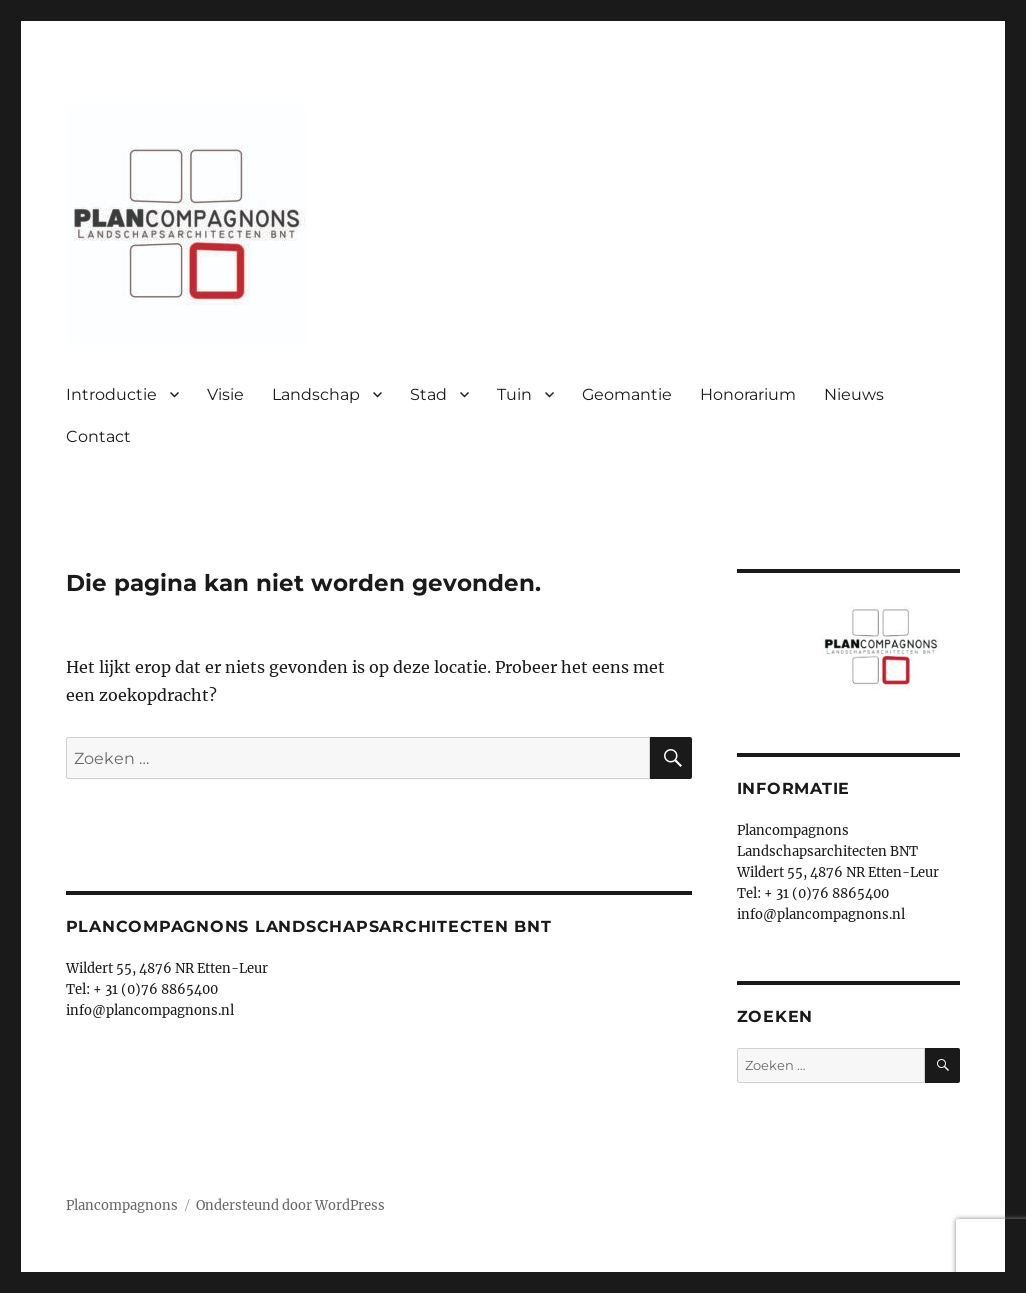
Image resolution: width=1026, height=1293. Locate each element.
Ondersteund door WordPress (290, 1205)
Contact (98, 436)
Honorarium (748, 394)
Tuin (514, 394)
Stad (428, 394)
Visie (225, 394)
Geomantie (627, 394)
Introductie (111, 394)
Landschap (316, 394)
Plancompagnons (122, 1205)
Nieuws (854, 394)
